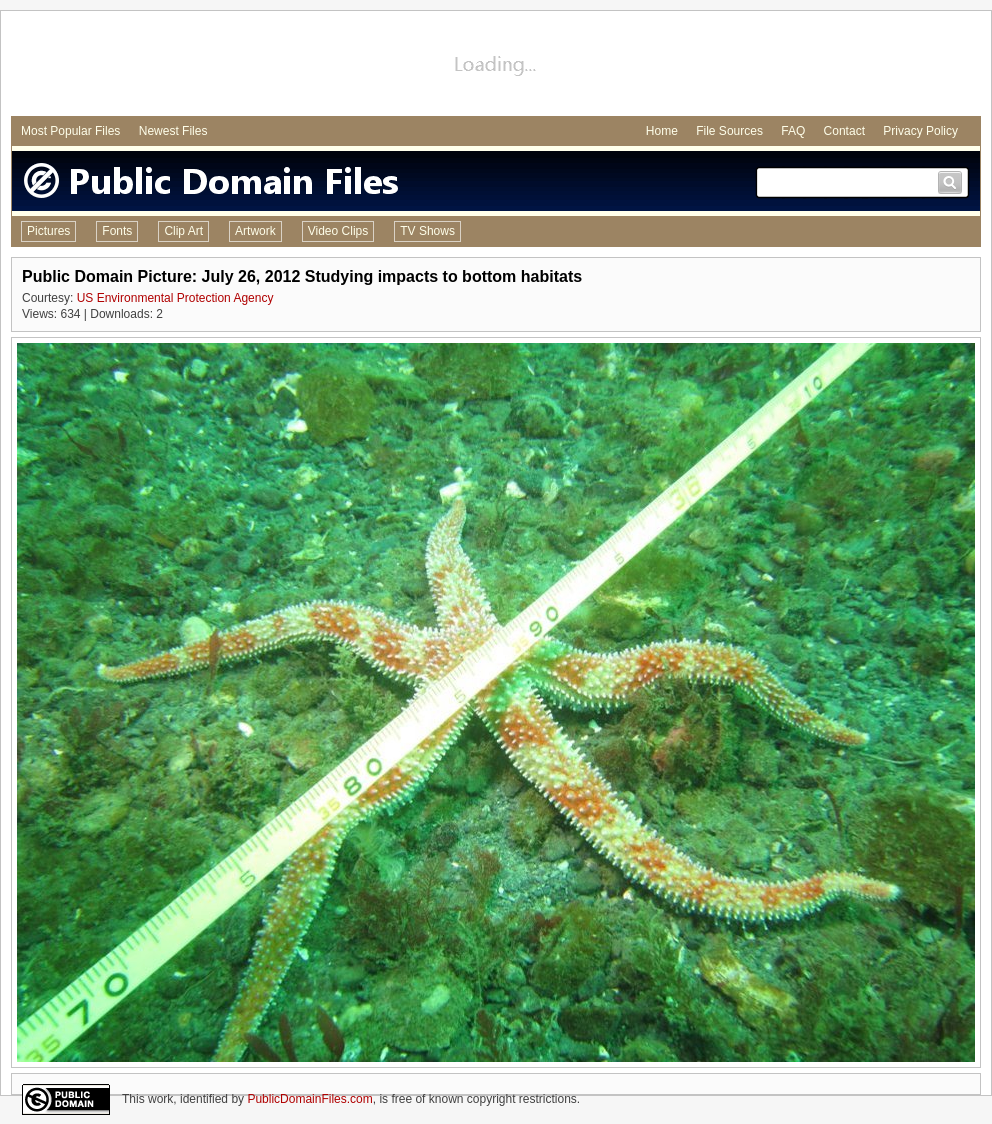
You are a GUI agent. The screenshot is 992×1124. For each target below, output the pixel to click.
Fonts (117, 231)
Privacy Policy (920, 131)
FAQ (793, 131)
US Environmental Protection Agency (175, 298)
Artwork (255, 231)
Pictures (48, 231)
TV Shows (427, 231)
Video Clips (338, 231)
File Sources (729, 131)
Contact (844, 131)
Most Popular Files (70, 131)
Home (662, 131)
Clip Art (183, 231)
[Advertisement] (496, 66)
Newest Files (173, 131)
